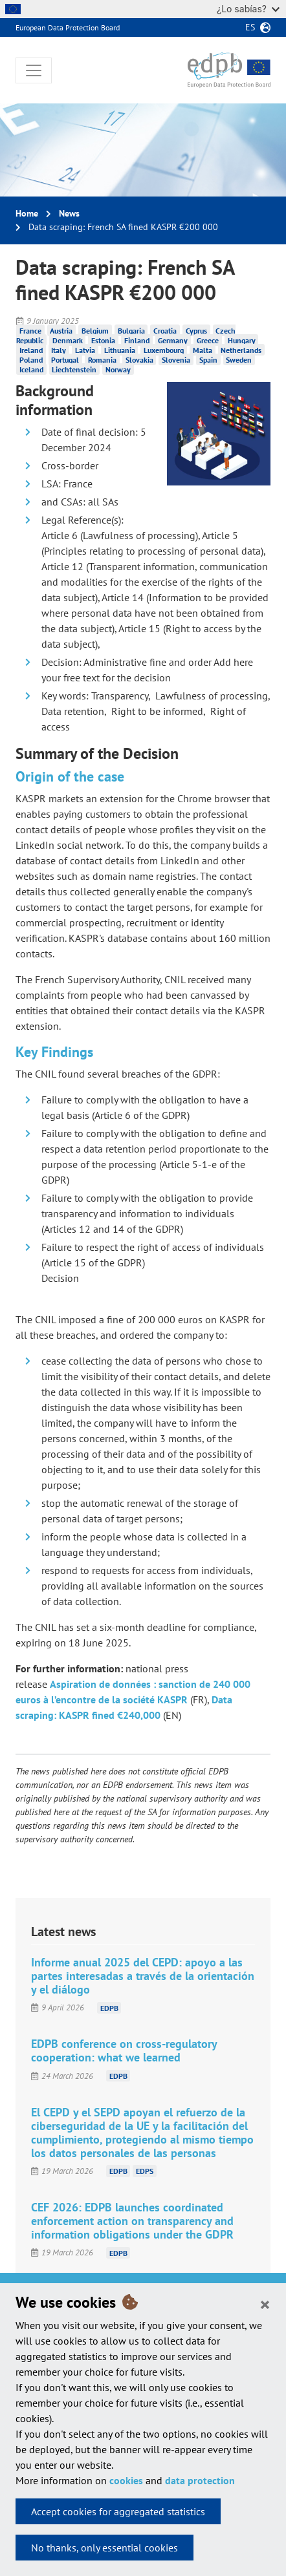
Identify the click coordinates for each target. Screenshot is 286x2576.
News (69, 213)
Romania (102, 360)
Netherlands (241, 350)
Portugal (65, 360)
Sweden (239, 360)
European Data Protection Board (68, 27)
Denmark (67, 340)
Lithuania (119, 350)
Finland (136, 340)
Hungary (242, 340)
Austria (61, 330)
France (30, 330)
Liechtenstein (74, 369)
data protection (200, 2480)
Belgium (95, 330)
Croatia (165, 330)
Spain (208, 360)
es (250, 27)
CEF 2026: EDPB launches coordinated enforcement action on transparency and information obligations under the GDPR (132, 2221)
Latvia (85, 350)
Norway (118, 369)
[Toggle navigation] (34, 70)
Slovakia (139, 360)
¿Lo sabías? (248, 8)
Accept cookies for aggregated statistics (118, 2511)
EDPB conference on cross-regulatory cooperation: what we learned (124, 2050)
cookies (126, 2480)
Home (27, 213)
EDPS (144, 2171)
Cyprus (196, 330)
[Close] (264, 2304)
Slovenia (176, 360)
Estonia (103, 340)
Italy (58, 350)
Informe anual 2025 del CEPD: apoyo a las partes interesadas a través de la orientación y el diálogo (142, 1976)
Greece (208, 340)
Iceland (31, 369)
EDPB (109, 2007)
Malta (202, 350)
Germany (173, 340)
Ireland (31, 350)
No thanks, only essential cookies (104, 2547)
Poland (31, 360)
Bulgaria (131, 330)
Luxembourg (164, 350)
